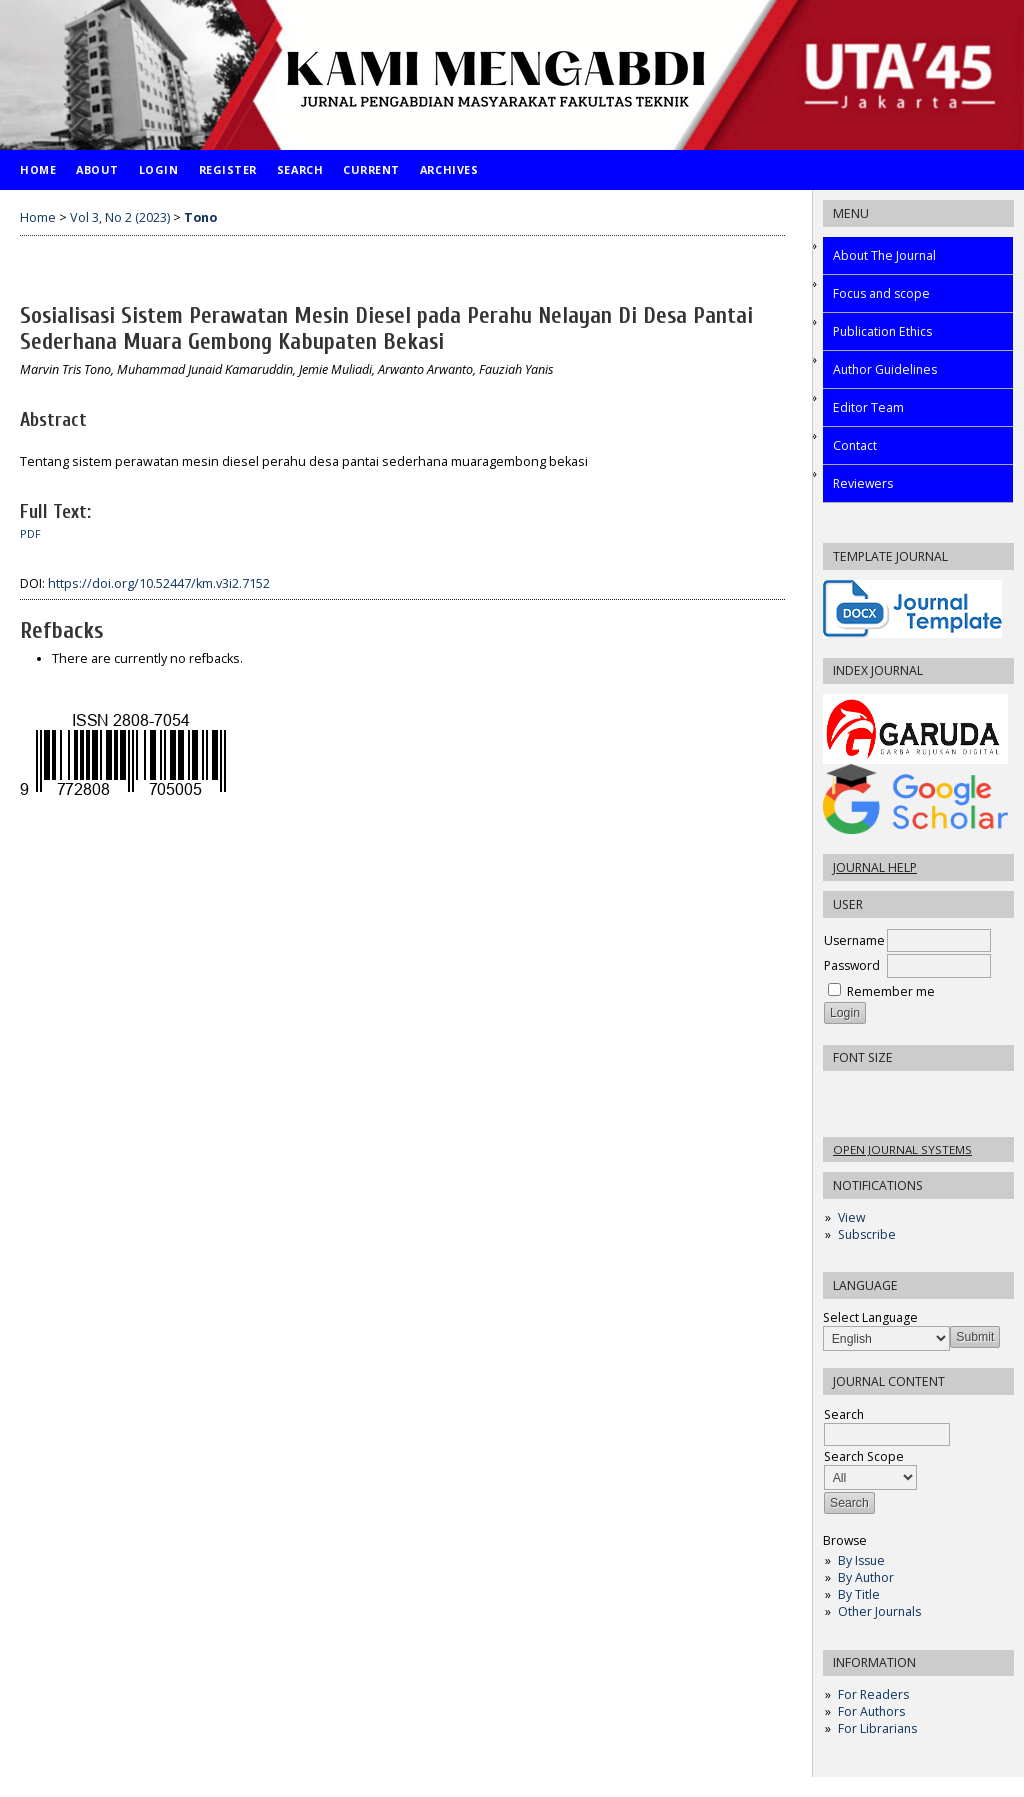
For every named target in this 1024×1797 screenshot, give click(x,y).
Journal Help (875, 867)
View (851, 1217)
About (97, 169)
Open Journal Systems (902, 1149)
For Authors (871, 1711)
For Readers (873, 1694)
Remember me (891, 991)
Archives (449, 169)
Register (228, 169)
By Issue (861, 1560)
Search (300, 169)
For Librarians (877, 1728)
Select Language (870, 1317)
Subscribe (867, 1234)
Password (852, 965)
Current (371, 169)
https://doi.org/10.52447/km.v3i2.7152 (159, 583)
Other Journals (879, 1611)
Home (38, 169)
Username (854, 940)
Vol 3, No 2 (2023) (120, 217)
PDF (30, 534)
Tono (200, 217)
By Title (859, 1594)
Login (159, 169)
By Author (866, 1577)
